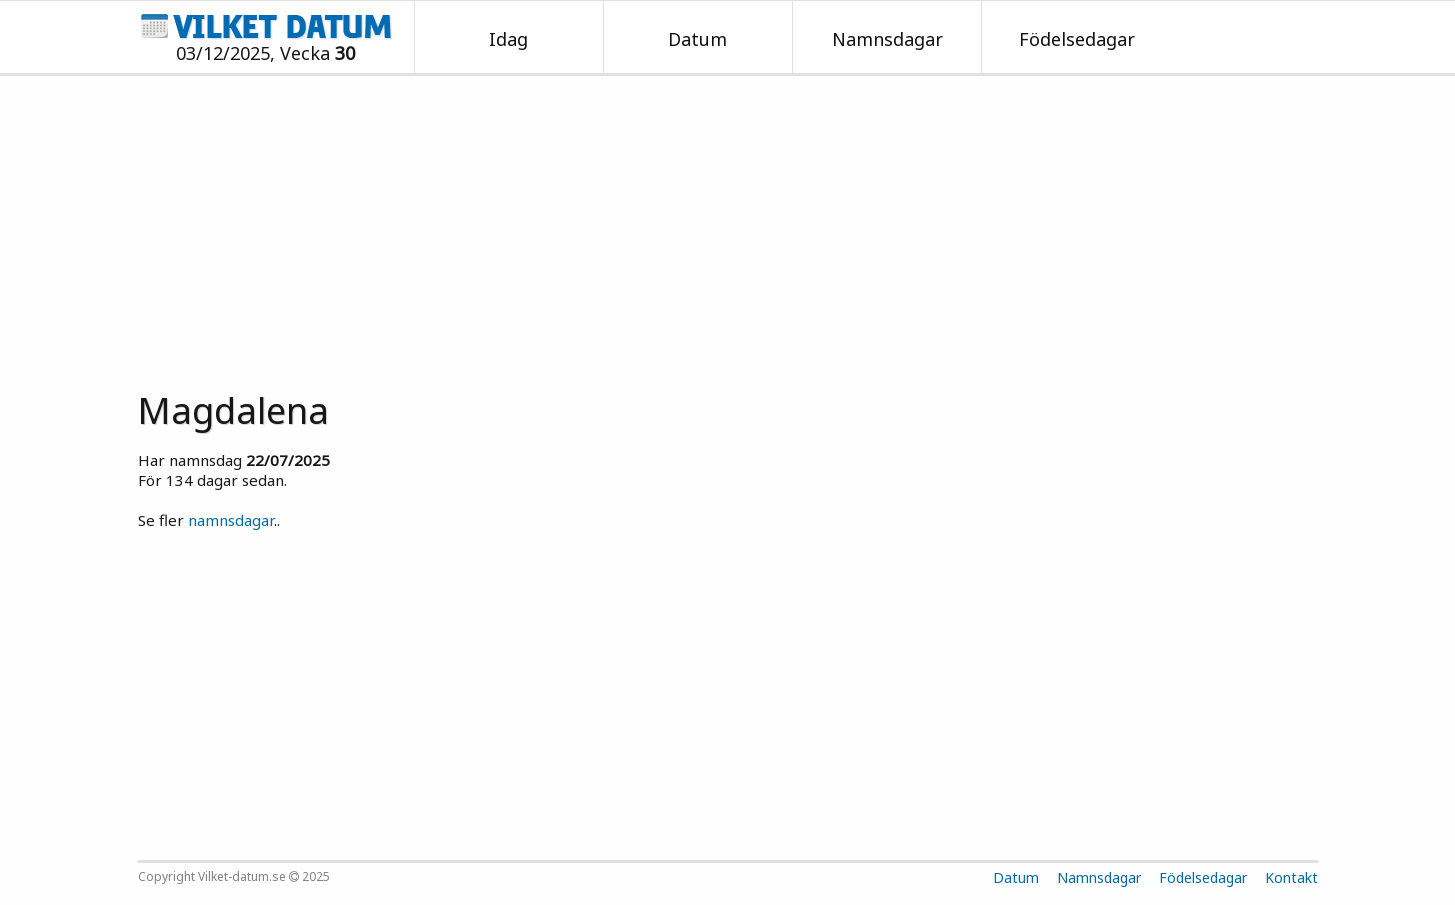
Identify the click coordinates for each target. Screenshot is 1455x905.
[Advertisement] (728, 226)
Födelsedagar (1077, 39)
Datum (697, 39)
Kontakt (1291, 877)
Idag (508, 39)
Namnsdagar (887, 39)
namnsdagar (231, 520)
